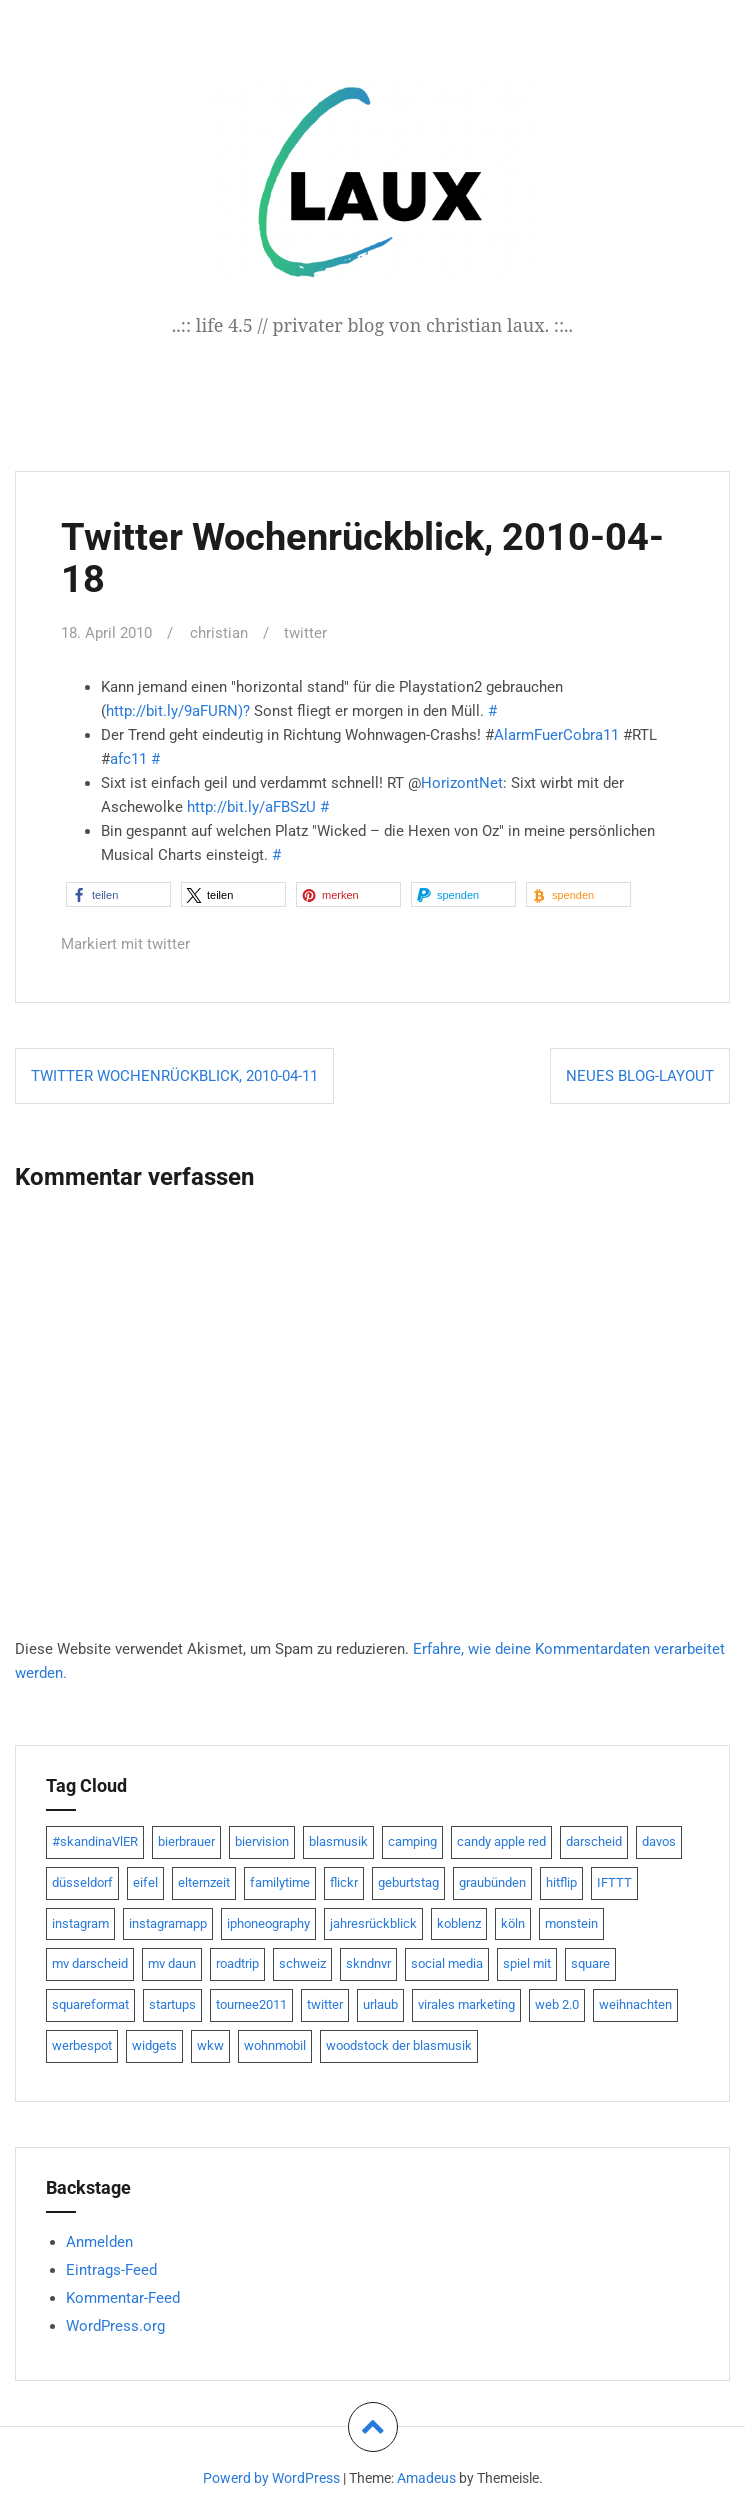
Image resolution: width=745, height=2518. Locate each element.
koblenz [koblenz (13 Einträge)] (459, 1922)
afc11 (128, 759)
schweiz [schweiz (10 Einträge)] (302, 1962)
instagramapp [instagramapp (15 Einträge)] (168, 1922)
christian (219, 633)
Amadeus (426, 2477)
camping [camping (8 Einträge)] (412, 1840)
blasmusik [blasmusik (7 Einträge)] (338, 1840)
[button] (118, 894)
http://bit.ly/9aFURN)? (178, 711)
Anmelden (99, 2241)
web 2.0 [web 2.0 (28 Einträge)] (557, 2003)
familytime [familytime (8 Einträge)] (280, 1881)
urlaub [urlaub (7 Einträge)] (380, 2003)
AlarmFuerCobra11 (556, 735)
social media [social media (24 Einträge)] (447, 1962)
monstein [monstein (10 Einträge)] (571, 1922)
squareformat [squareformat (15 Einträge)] (90, 2003)
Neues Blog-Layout (640, 1075)
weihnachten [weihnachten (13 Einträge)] (635, 2003)
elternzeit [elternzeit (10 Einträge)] (204, 1881)
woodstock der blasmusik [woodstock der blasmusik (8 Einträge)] (399, 2044)
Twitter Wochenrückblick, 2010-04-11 (174, 1075)
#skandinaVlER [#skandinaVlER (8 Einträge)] (95, 1840)
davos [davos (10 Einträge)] (659, 1840)
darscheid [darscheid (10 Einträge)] (594, 1840)
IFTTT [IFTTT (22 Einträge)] (614, 1881)
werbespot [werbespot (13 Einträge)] (82, 2044)
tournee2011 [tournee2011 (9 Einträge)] (251, 2003)
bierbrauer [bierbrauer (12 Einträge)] (186, 1840)
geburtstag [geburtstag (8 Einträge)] (408, 1881)
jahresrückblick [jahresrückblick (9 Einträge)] (373, 1922)
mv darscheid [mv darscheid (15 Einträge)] (90, 1962)
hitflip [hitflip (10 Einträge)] (561, 1881)
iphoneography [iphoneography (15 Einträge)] (268, 1922)
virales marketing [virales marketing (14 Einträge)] (466, 2003)
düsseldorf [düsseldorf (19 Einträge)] (82, 1881)
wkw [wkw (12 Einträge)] (210, 2044)
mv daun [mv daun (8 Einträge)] (172, 1962)
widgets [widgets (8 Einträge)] (154, 2044)
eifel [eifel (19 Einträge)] (145, 1881)
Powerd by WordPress (271, 2477)
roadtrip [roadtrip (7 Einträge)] (237, 1962)
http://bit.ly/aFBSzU (251, 807)
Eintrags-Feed (111, 2269)
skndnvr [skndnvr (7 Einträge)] (368, 1962)
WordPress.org (115, 2325)
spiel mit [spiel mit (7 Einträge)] (527, 1962)
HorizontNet (462, 783)
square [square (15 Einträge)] (590, 1962)
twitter (305, 633)
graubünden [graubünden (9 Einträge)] (492, 1881)
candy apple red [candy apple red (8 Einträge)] (501, 1840)
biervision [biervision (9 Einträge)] (262, 1840)
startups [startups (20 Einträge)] (172, 2003)
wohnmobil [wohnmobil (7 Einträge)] (275, 2044)
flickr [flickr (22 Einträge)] (344, 1881)
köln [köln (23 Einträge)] (513, 1922)
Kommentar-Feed (123, 2297)
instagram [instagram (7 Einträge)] (80, 1922)
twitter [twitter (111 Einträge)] (325, 2003)
